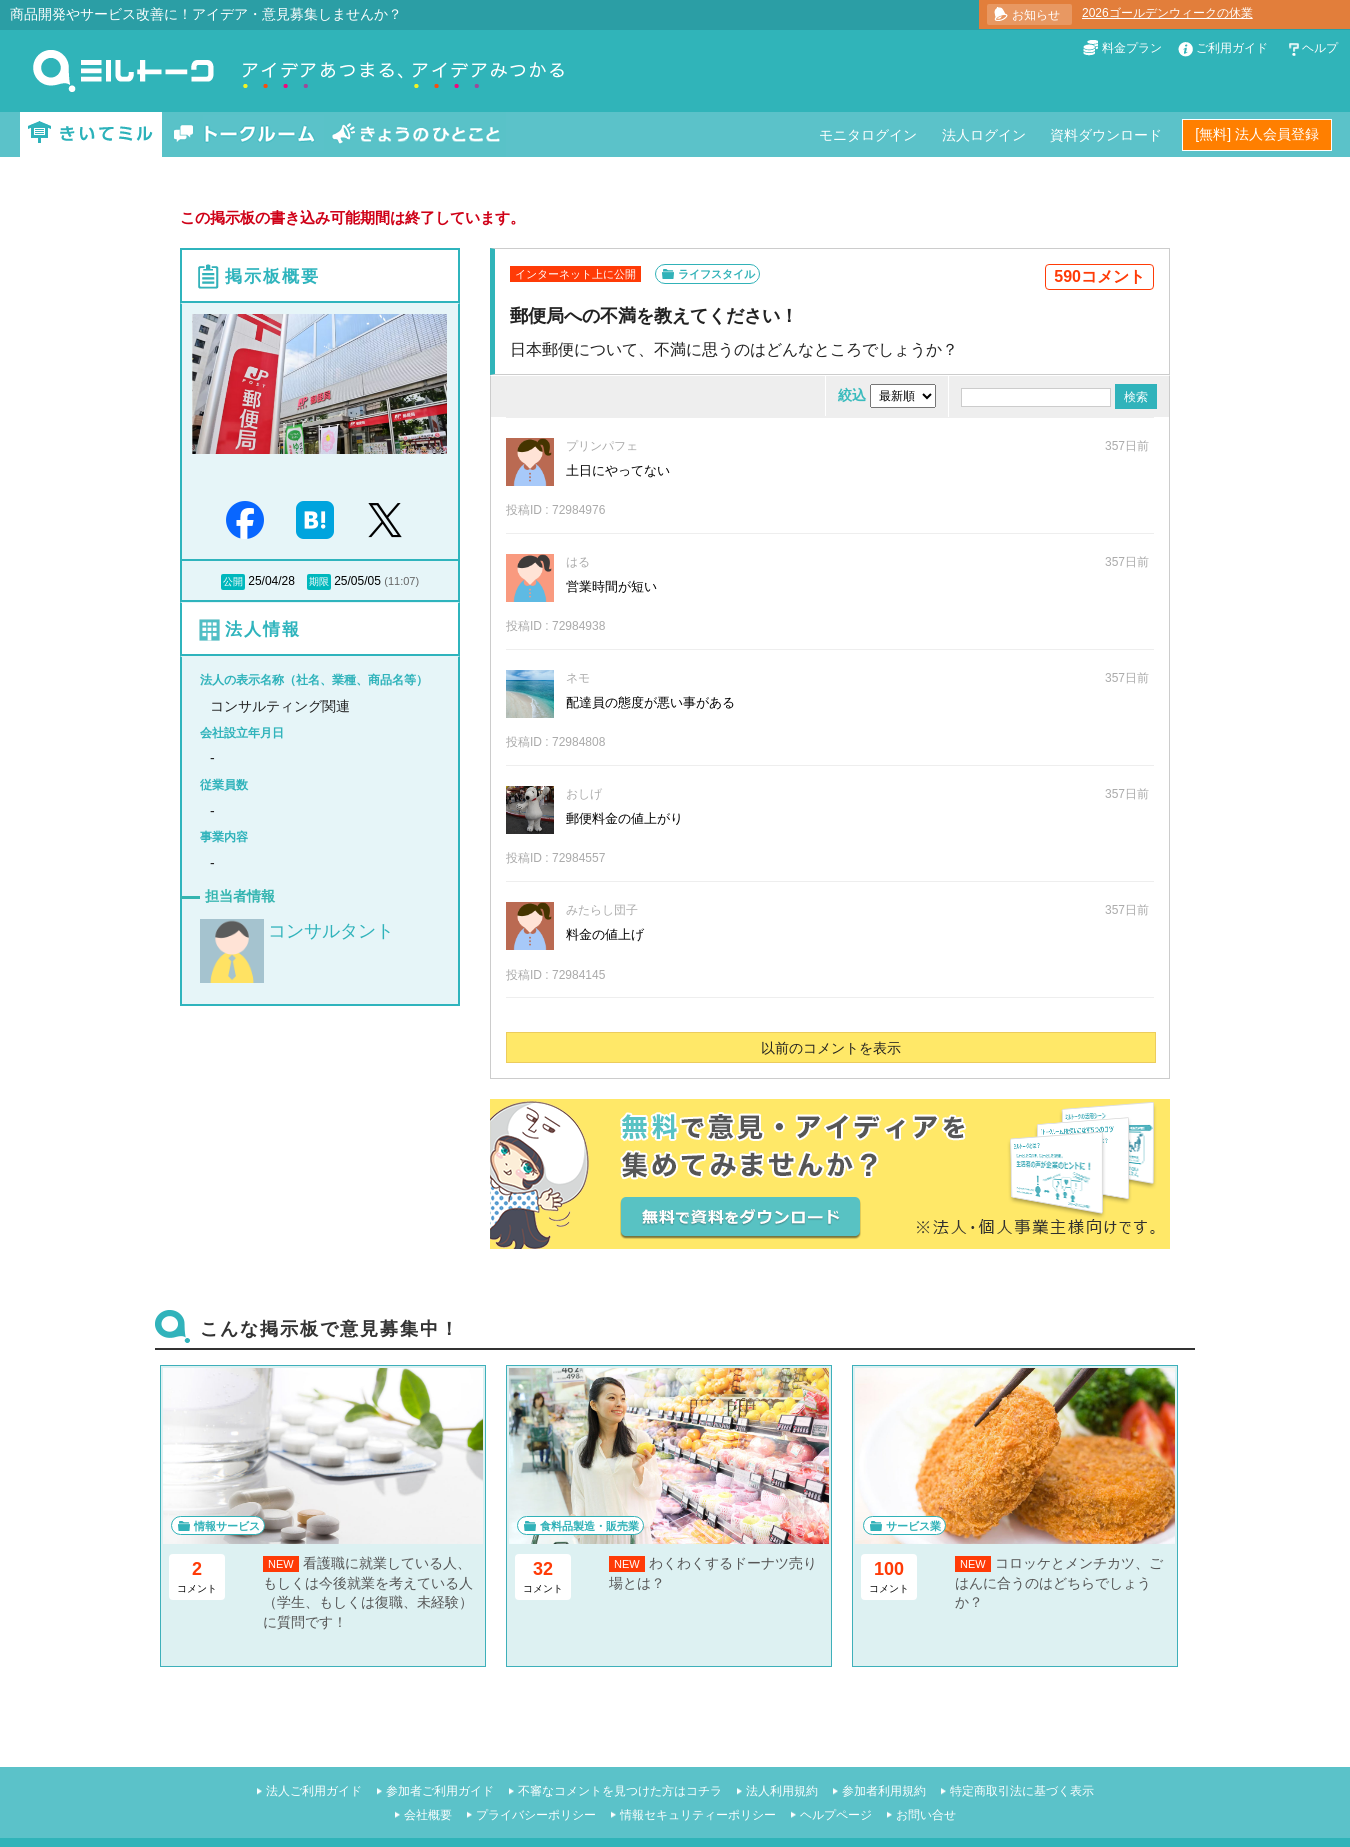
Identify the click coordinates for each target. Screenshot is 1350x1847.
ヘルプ (1320, 48)
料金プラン (1132, 48)
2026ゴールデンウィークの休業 (1167, 13)
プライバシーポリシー (536, 1815)
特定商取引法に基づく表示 (1022, 1791)
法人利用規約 (782, 1791)
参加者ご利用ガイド (440, 1791)
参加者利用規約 (884, 1791)
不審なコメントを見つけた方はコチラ (620, 1791)
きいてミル (91, 134)
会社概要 (428, 1815)
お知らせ (1036, 15)
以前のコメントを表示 (831, 1048)
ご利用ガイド (1232, 48)
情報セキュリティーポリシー (698, 1815)
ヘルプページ (836, 1815)
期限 (319, 581)
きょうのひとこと (416, 134)
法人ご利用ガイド (314, 1791)
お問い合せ (926, 1815)
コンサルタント (331, 931)
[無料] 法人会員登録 (1257, 134)
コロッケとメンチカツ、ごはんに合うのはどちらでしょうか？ (1059, 1582)
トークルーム (244, 134)
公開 (233, 581)
